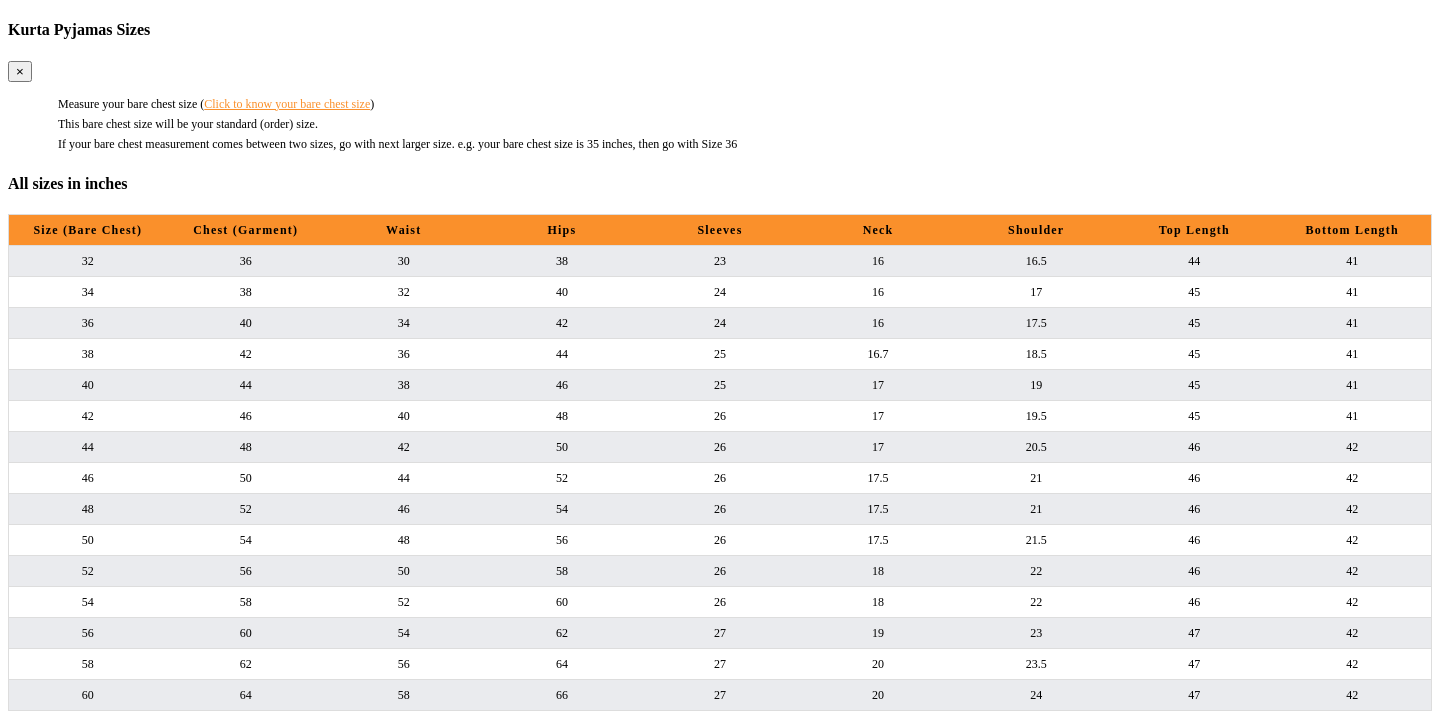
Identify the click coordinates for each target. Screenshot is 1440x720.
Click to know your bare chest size (287, 104)
